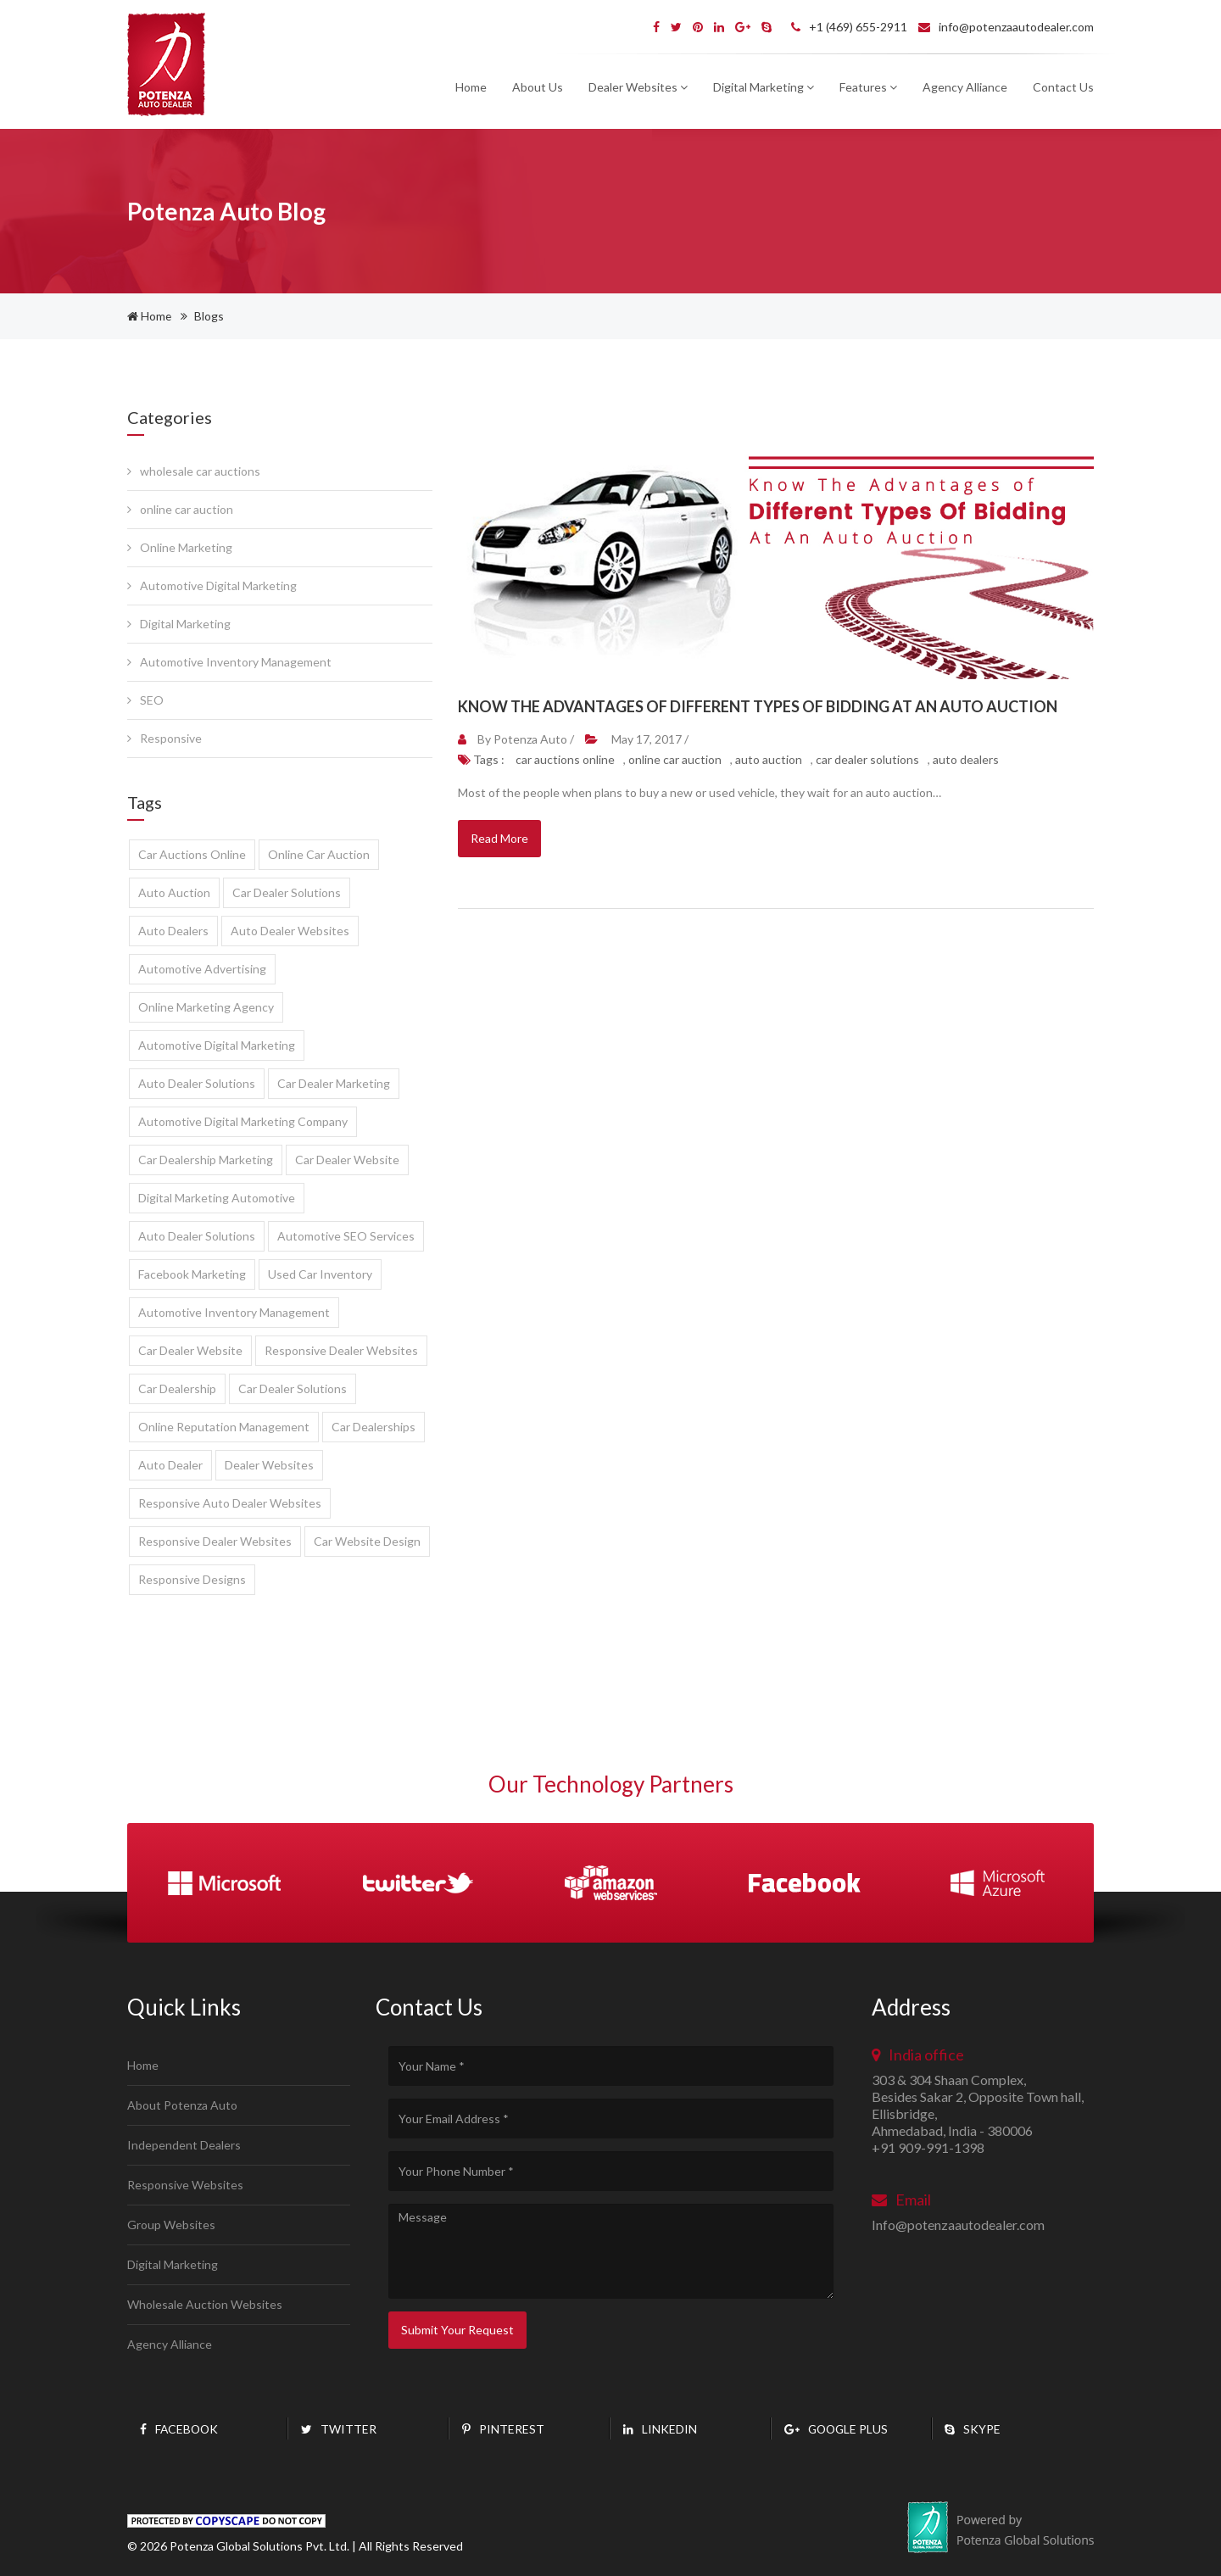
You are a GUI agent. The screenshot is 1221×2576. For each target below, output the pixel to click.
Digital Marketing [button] (763, 87)
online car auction (180, 509)
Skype (973, 2429)
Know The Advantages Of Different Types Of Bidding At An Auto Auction (757, 706)
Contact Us (1063, 87)
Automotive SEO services (346, 1236)
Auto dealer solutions (196, 1236)
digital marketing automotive (216, 1197)
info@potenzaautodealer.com (1006, 27)
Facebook (180, 2429)
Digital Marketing (179, 623)
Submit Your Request (457, 2329)
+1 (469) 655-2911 (849, 27)
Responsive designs (192, 1579)
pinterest (503, 2429)
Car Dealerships (373, 1426)
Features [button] (868, 87)
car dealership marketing (205, 1159)
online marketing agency (206, 1007)
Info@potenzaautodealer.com (958, 2224)
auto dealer (170, 1465)
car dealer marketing (333, 1083)
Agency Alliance (965, 87)
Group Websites (171, 2224)
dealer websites (269, 1465)
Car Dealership (177, 1388)
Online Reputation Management (223, 1426)
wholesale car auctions (193, 471)
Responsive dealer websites (341, 1350)
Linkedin (660, 2429)
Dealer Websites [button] (638, 87)
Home (471, 87)
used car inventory (320, 1274)
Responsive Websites (185, 2184)
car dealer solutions (286, 892)
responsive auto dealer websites (229, 1503)
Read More (499, 838)
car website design (367, 1541)
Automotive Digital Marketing (212, 585)
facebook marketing (192, 1274)
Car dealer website (190, 1350)
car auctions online (192, 854)
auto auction (174, 892)
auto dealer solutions (196, 1083)
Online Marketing (179, 547)
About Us (537, 87)
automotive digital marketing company (243, 1121)
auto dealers (173, 930)
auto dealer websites (290, 930)
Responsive (164, 738)
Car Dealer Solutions (292, 1388)
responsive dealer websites (215, 1541)
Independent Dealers (184, 2145)
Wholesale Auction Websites (204, 2304)
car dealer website (347, 1159)
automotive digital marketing (216, 1045)
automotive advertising (202, 969)
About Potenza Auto (182, 2105)
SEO (145, 700)
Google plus (837, 2429)
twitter (338, 2429)
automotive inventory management (234, 1312)
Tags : (482, 759)
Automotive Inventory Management (229, 662)
